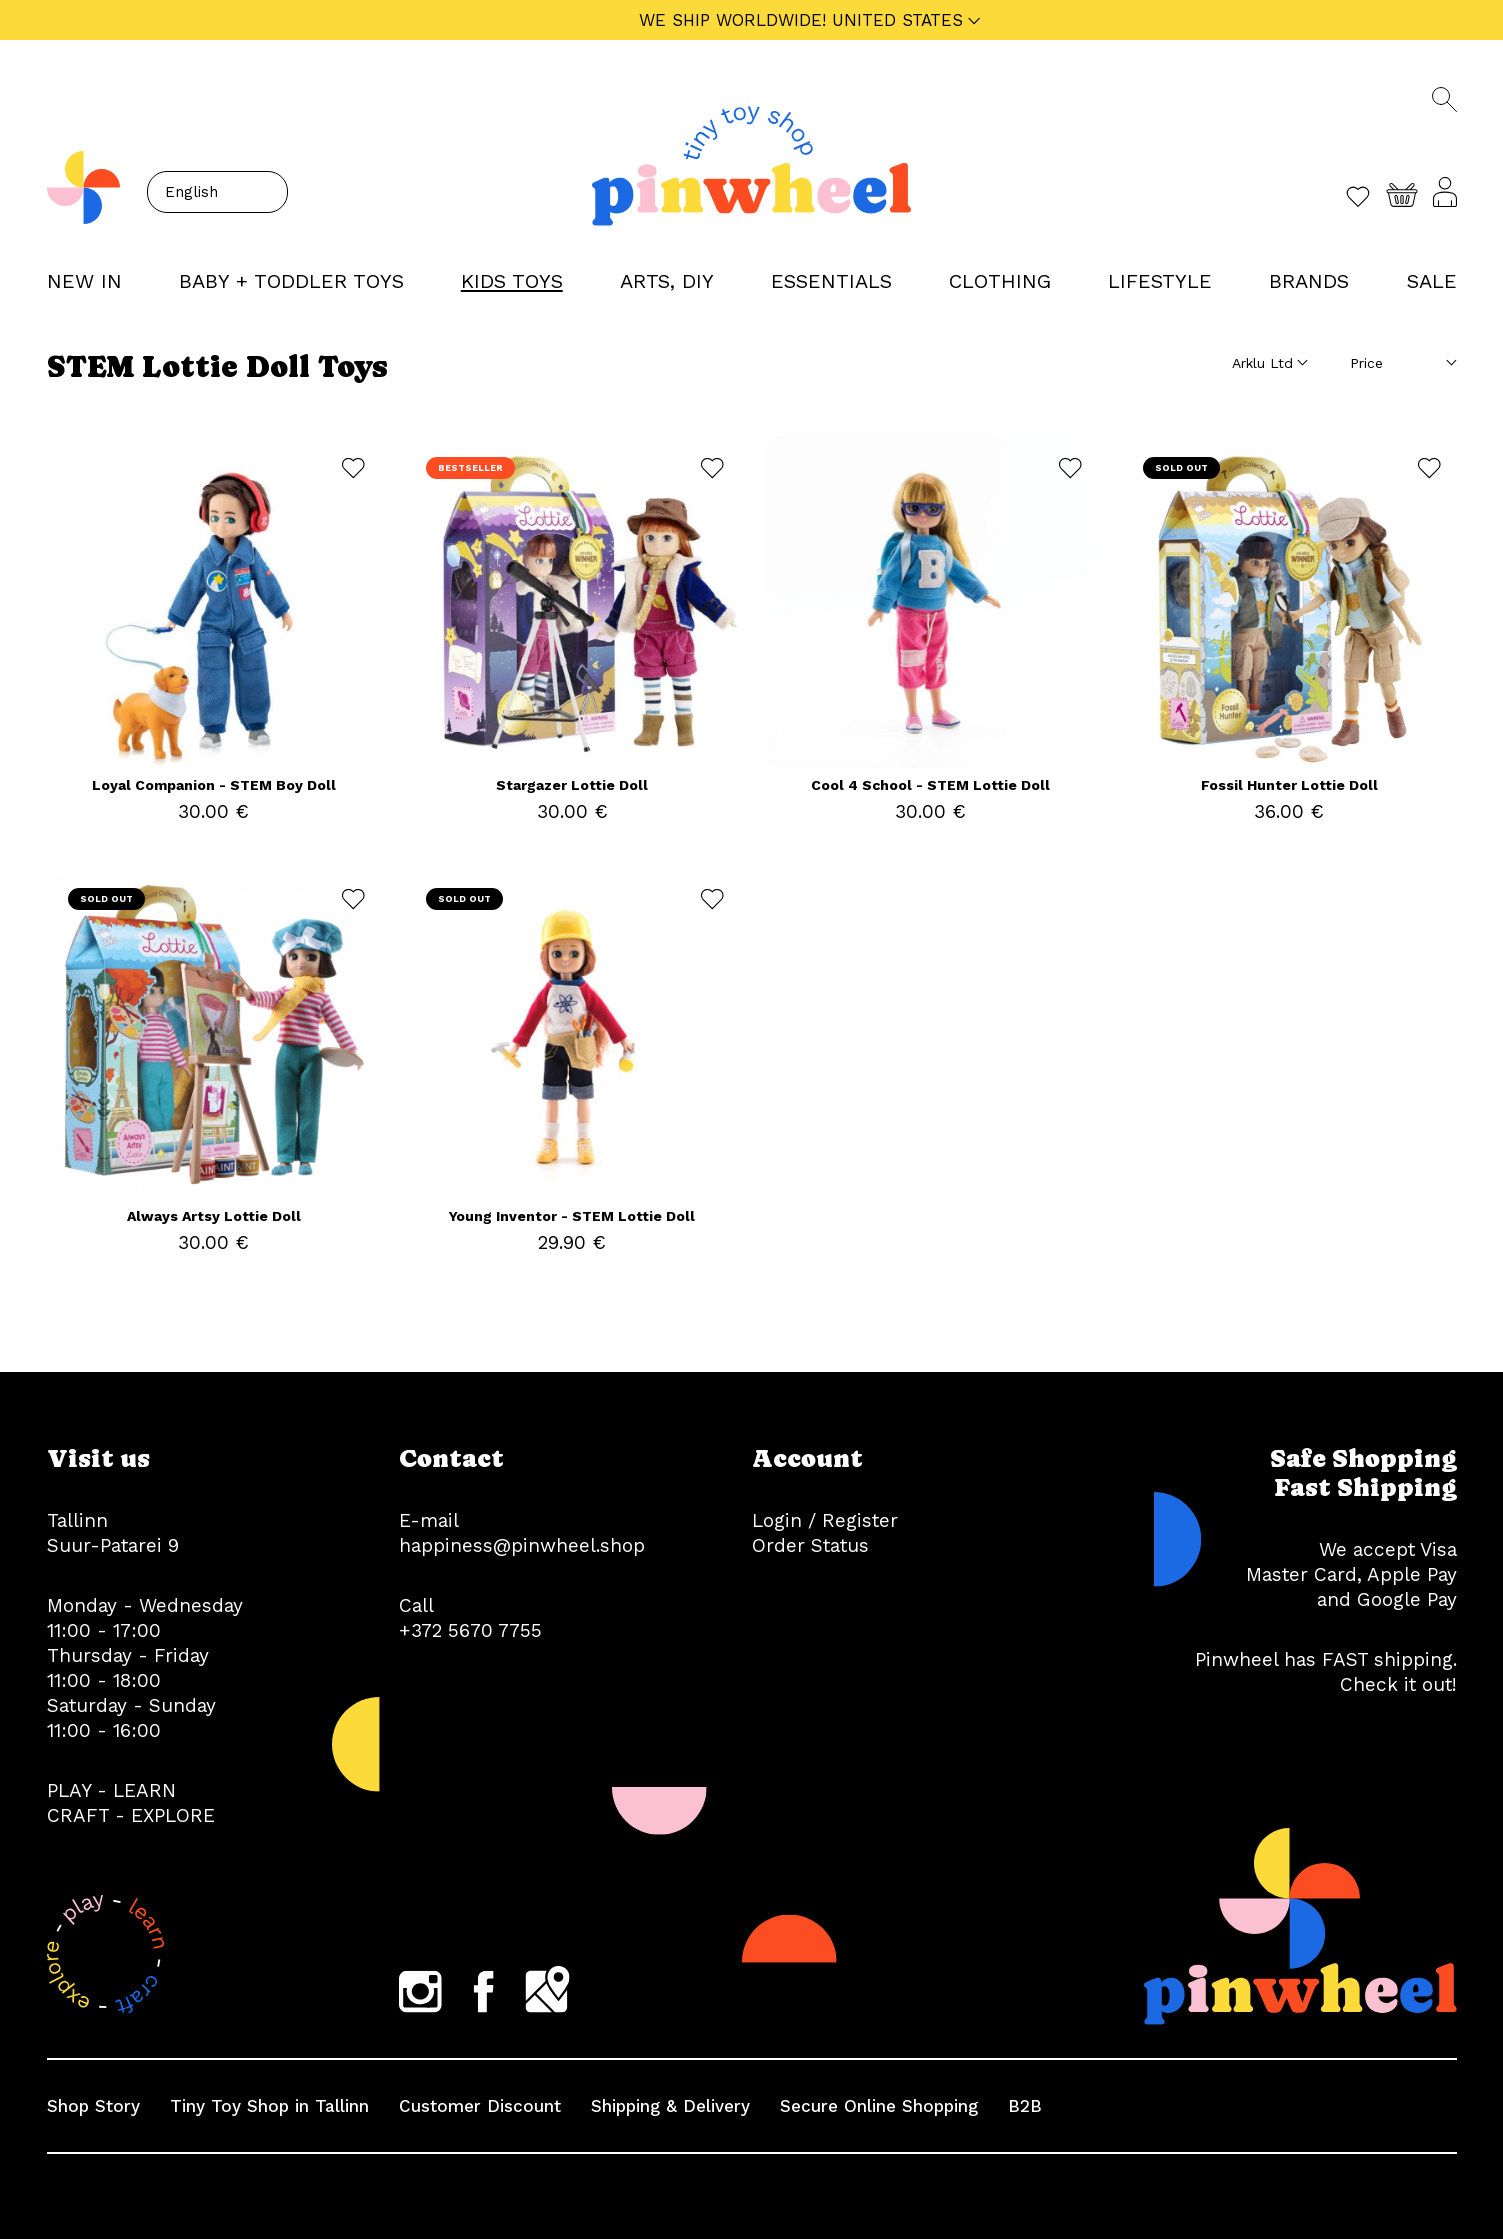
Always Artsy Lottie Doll (214, 1216)
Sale (1432, 281)
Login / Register (825, 1520)
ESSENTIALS (831, 281)
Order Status (810, 1545)
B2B (1025, 2106)
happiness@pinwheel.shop (522, 1545)
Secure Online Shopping (879, 2106)
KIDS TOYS (512, 281)
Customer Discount (480, 2106)
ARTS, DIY (667, 281)
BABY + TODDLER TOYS (291, 281)
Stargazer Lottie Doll (572, 785)
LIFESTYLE (1160, 281)
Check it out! (1398, 1684)
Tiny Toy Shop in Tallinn (269, 2106)
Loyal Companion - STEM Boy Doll (214, 785)
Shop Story (93, 2106)
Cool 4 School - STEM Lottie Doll (930, 785)
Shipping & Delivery (670, 2106)
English (191, 192)
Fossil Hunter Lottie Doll (1289, 785)
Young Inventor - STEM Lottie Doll (572, 1216)
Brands (1309, 281)
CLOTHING (1000, 281)
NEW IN (84, 281)
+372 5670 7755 (470, 1630)
